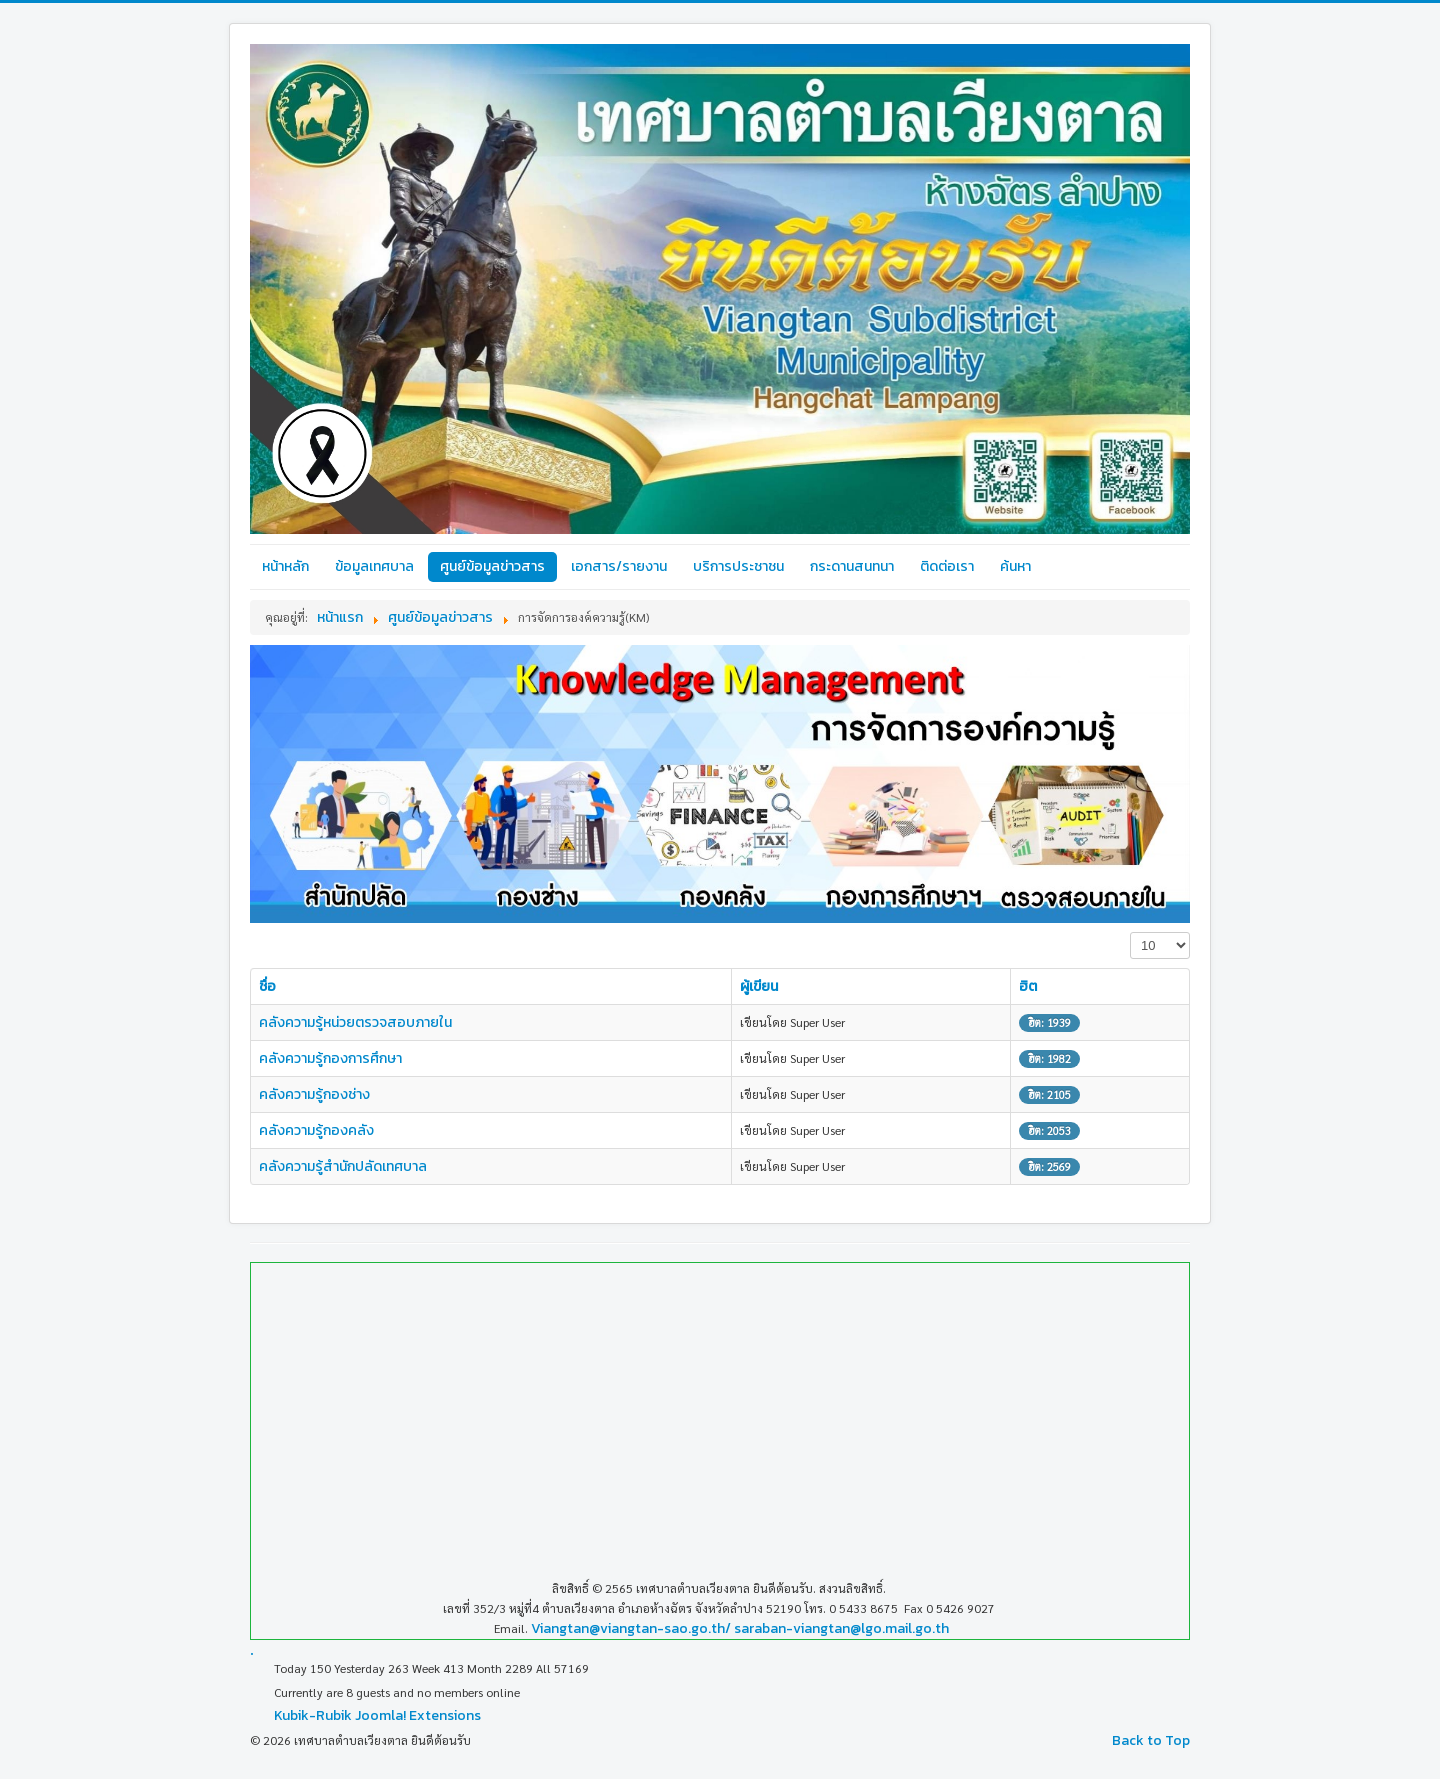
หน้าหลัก (285, 566)
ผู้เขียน (759, 986)
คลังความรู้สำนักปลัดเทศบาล (343, 1166)
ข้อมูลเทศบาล (374, 566)
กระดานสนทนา (852, 566)
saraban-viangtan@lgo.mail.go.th (841, 1628)
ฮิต (1028, 986)
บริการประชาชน (738, 566)
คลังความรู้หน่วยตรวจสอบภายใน (355, 1022)
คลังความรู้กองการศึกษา (330, 1058)
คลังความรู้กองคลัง (316, 1130)
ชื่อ (267, 986)
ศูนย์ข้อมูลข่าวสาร (492, 566)
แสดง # (1130, 932)
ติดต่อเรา (947, 566)
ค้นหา (1015, 566)
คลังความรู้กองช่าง (314, 1094)
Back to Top (1151, 1740)
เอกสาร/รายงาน (619, 566)
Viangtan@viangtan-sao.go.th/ (631, 1628)
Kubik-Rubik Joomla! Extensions (377, 1715)
